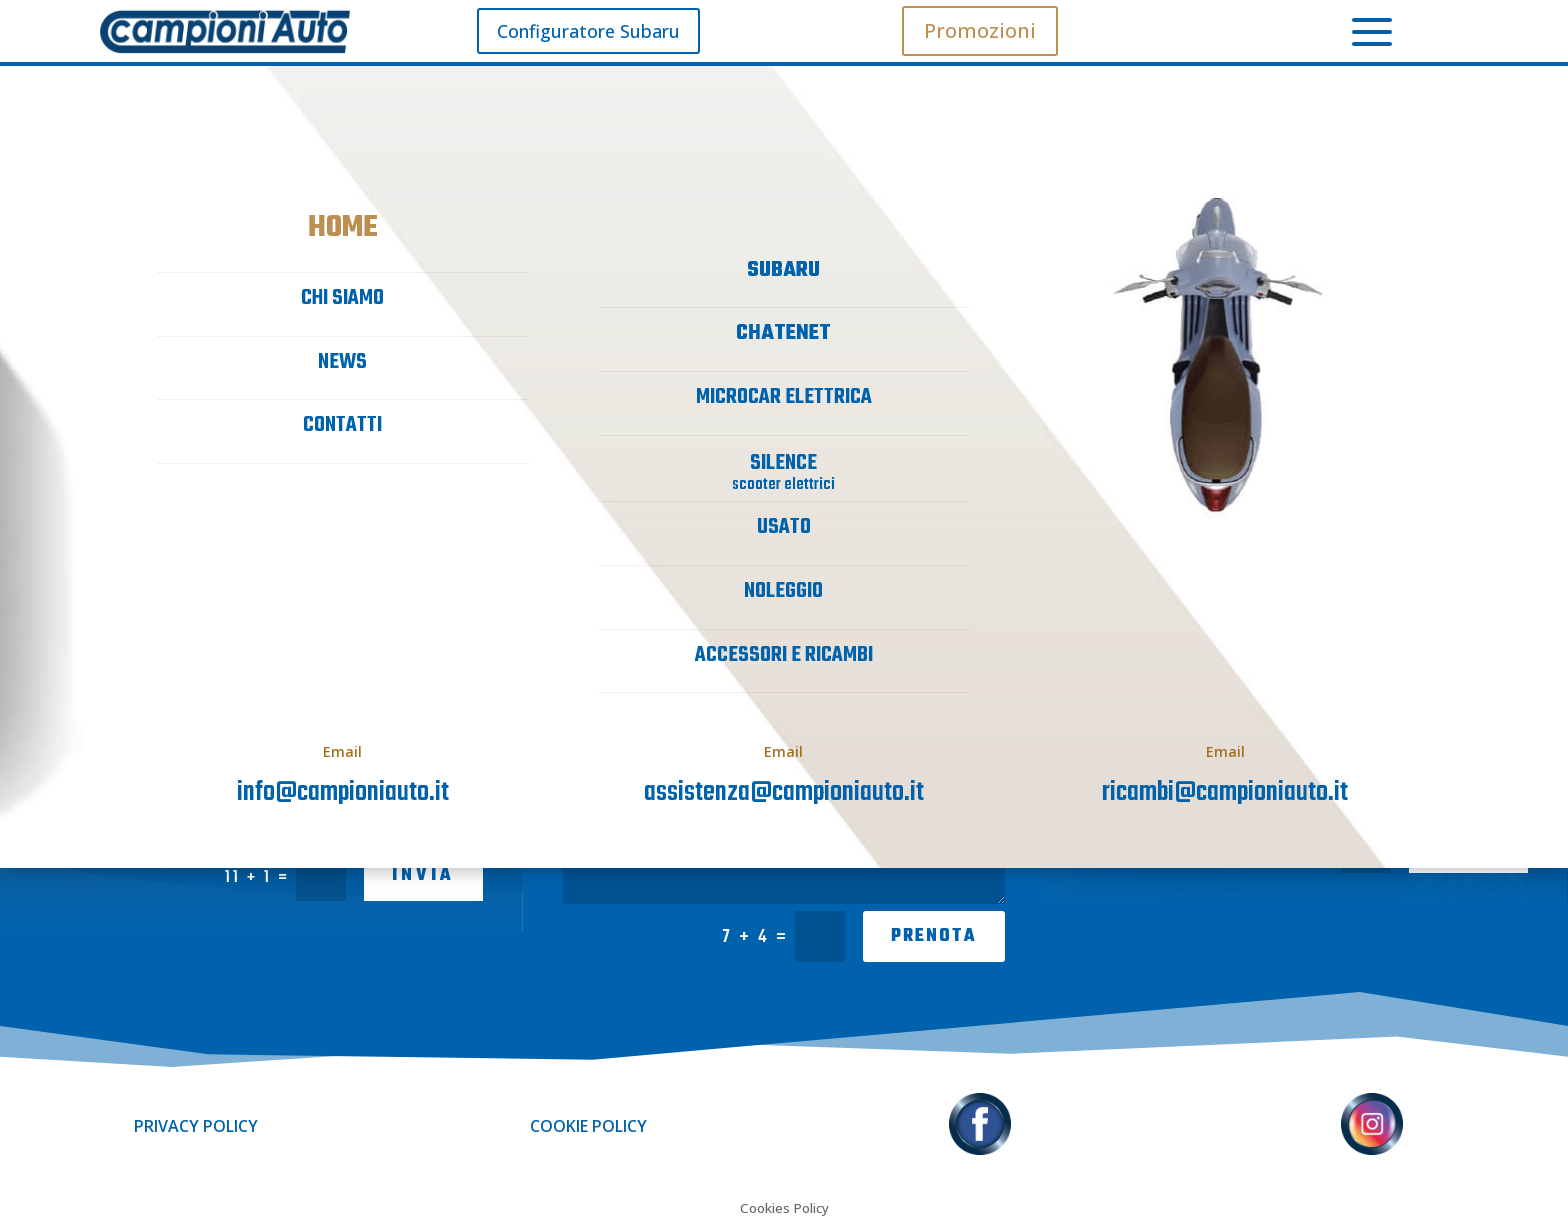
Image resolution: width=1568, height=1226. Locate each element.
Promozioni (980, 30)
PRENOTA (934, 936)
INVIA (423, 875)
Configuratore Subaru (588, 31)
